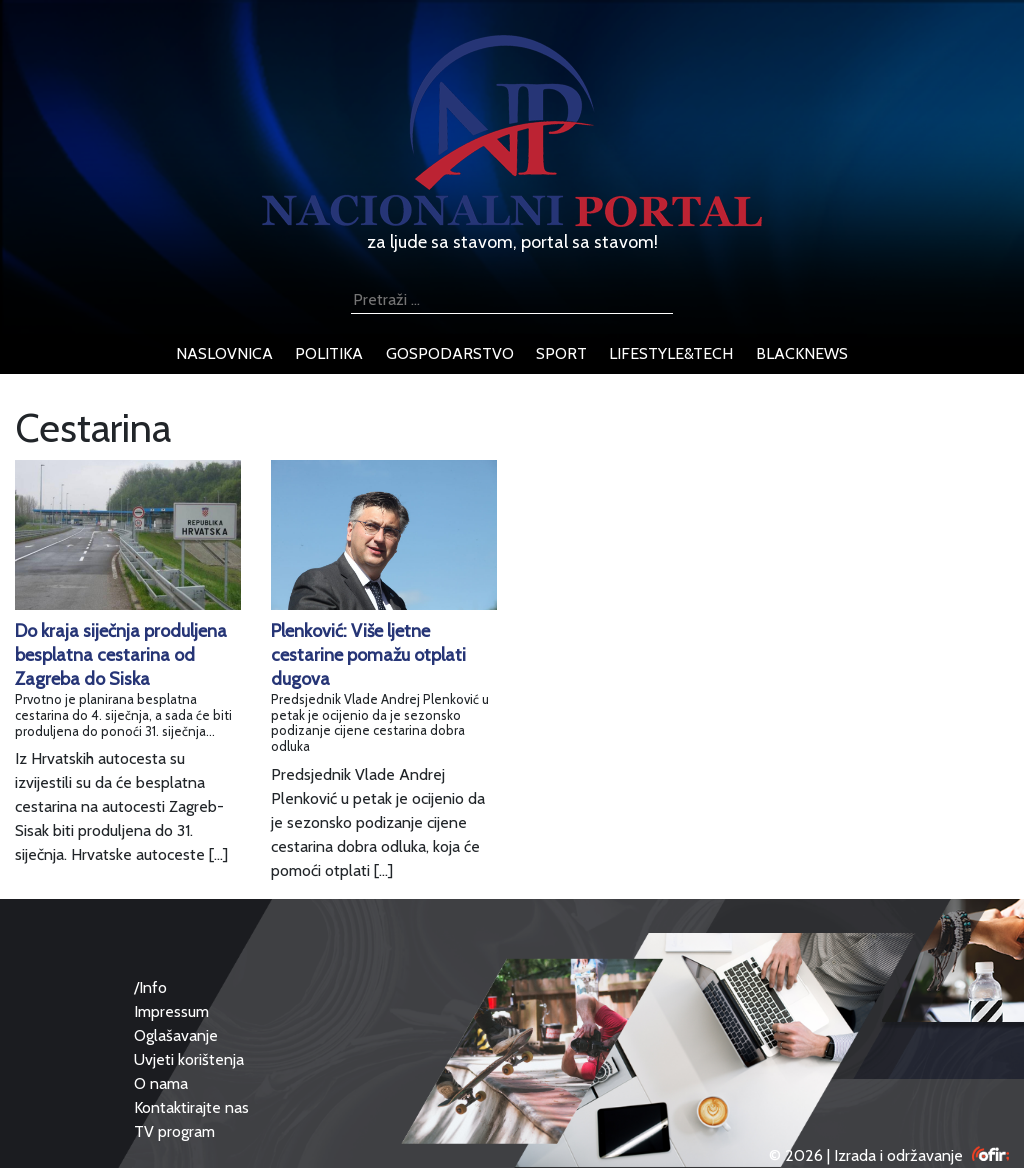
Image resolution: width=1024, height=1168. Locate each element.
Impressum (171, 1011)
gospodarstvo (450, 353)
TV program (174, 1131)
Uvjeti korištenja (189, 1059)
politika (329, 353)
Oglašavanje (176, 1035)
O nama (161, 1083)
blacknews (802, 353)
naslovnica (224, 353)
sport (561, 353)
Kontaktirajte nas (191, 1107)
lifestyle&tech (671, 353)
